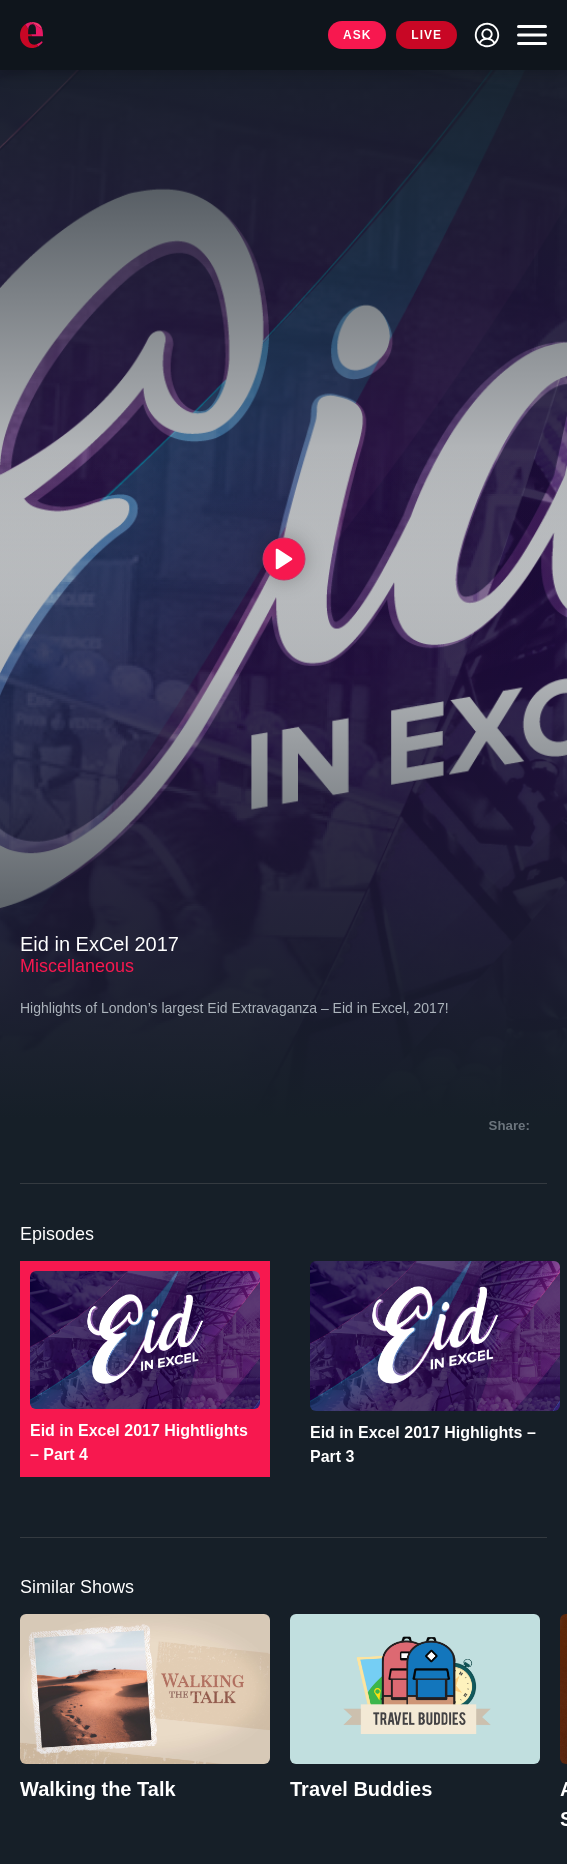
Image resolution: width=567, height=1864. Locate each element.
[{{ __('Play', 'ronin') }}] (283, 559)
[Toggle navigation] (527, 35)
